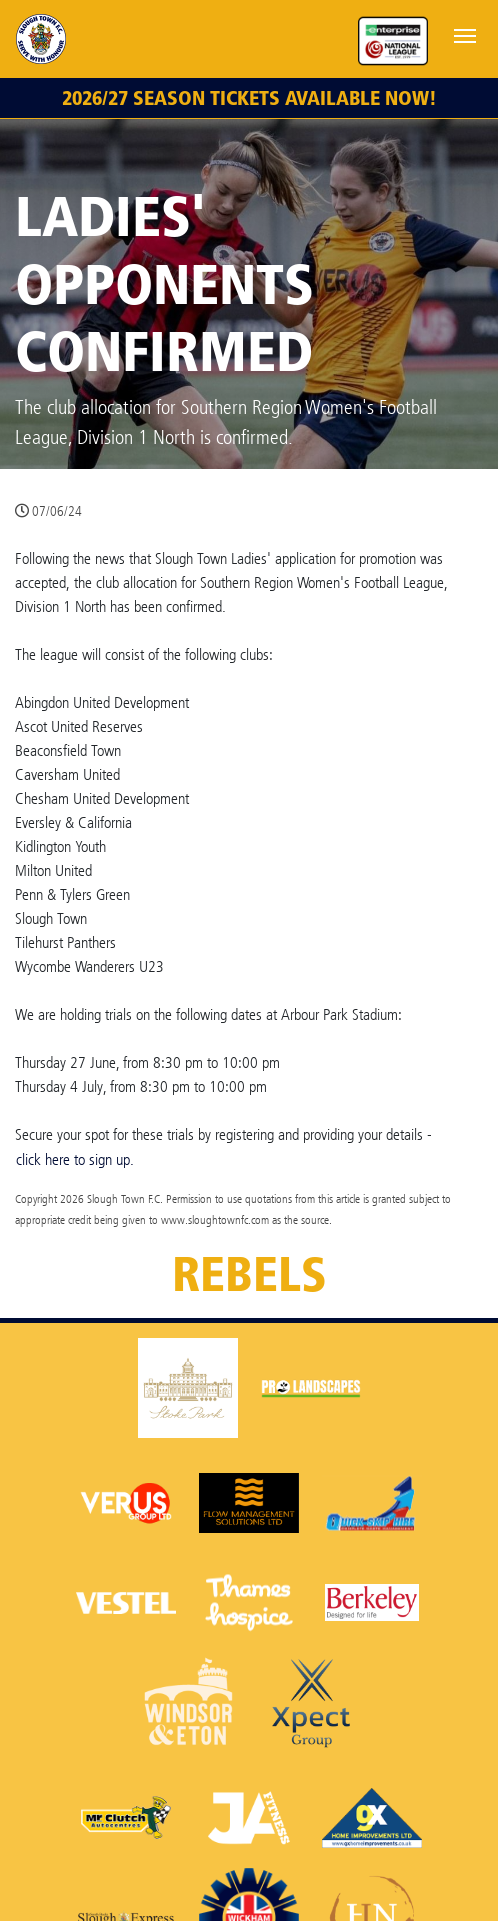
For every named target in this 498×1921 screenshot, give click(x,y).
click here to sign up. (75, 1159)
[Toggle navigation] (465, 34)
